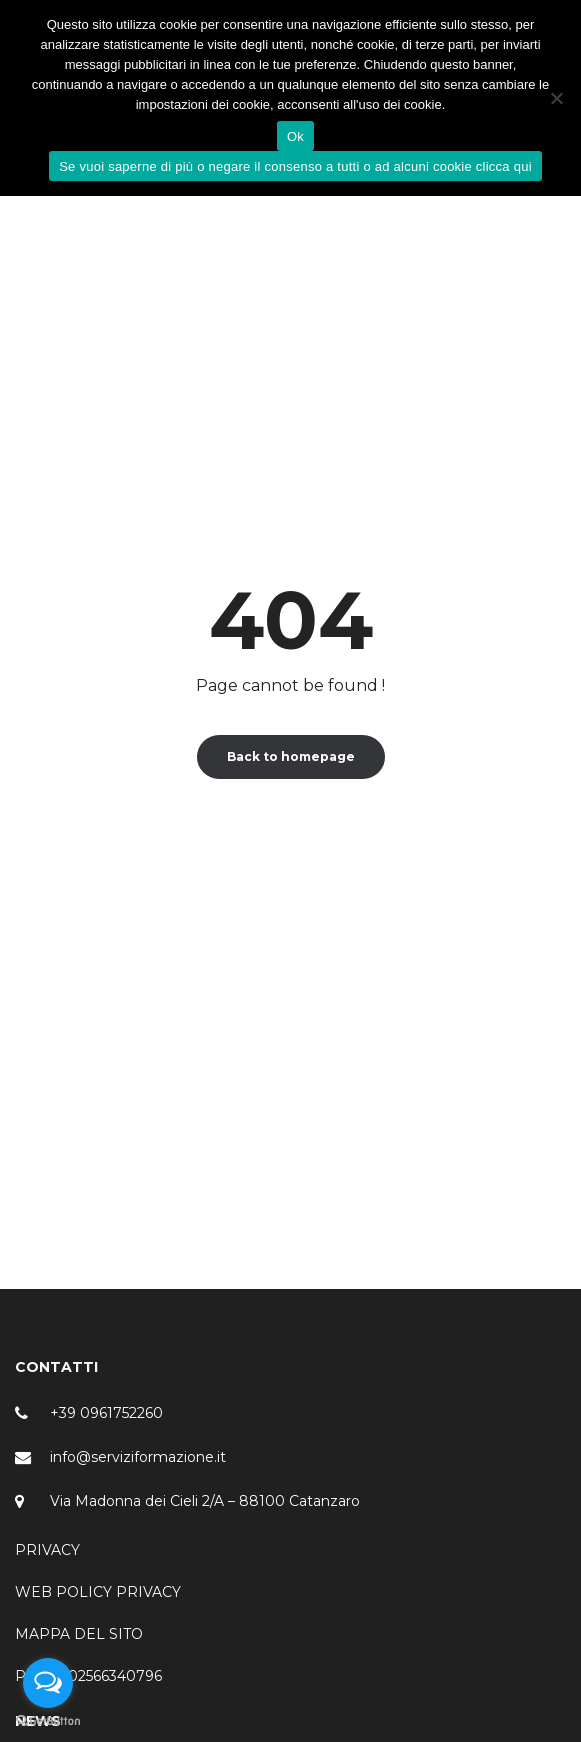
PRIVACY (47, 1550)
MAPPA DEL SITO (79, 1634)
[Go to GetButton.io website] (48, 1721)
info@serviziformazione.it (138, 1457)
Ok (295, 136)
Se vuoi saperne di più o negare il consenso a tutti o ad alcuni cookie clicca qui (295, 166)
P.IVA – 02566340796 (88, 1676)
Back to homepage (291, 756)
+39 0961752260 (106, 1413)
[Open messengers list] (48, 1683)
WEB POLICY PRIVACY (98, 1592)
